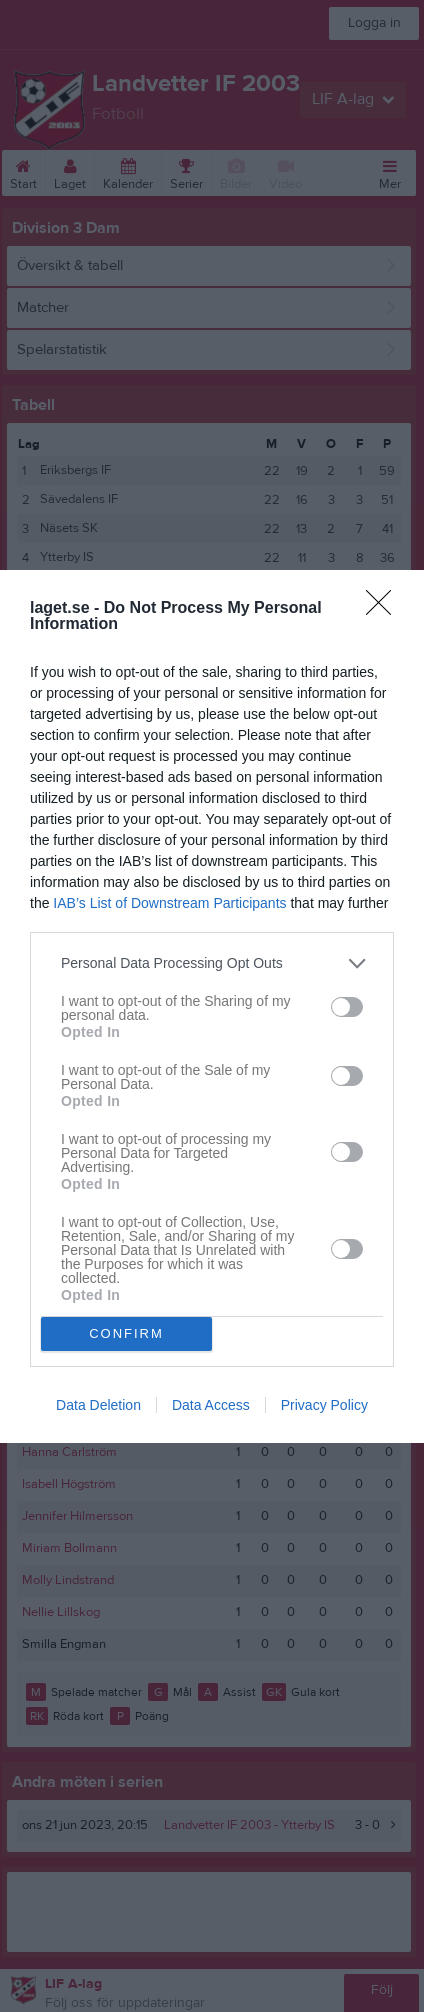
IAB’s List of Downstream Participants (169, 903)
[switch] (347, 1007)
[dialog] (212, 1006)
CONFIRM (126, 1333)
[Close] (385, 609)
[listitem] (212, 963)
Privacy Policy (324, 1405)
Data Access (211, 1405)
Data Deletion (98, 1405)
